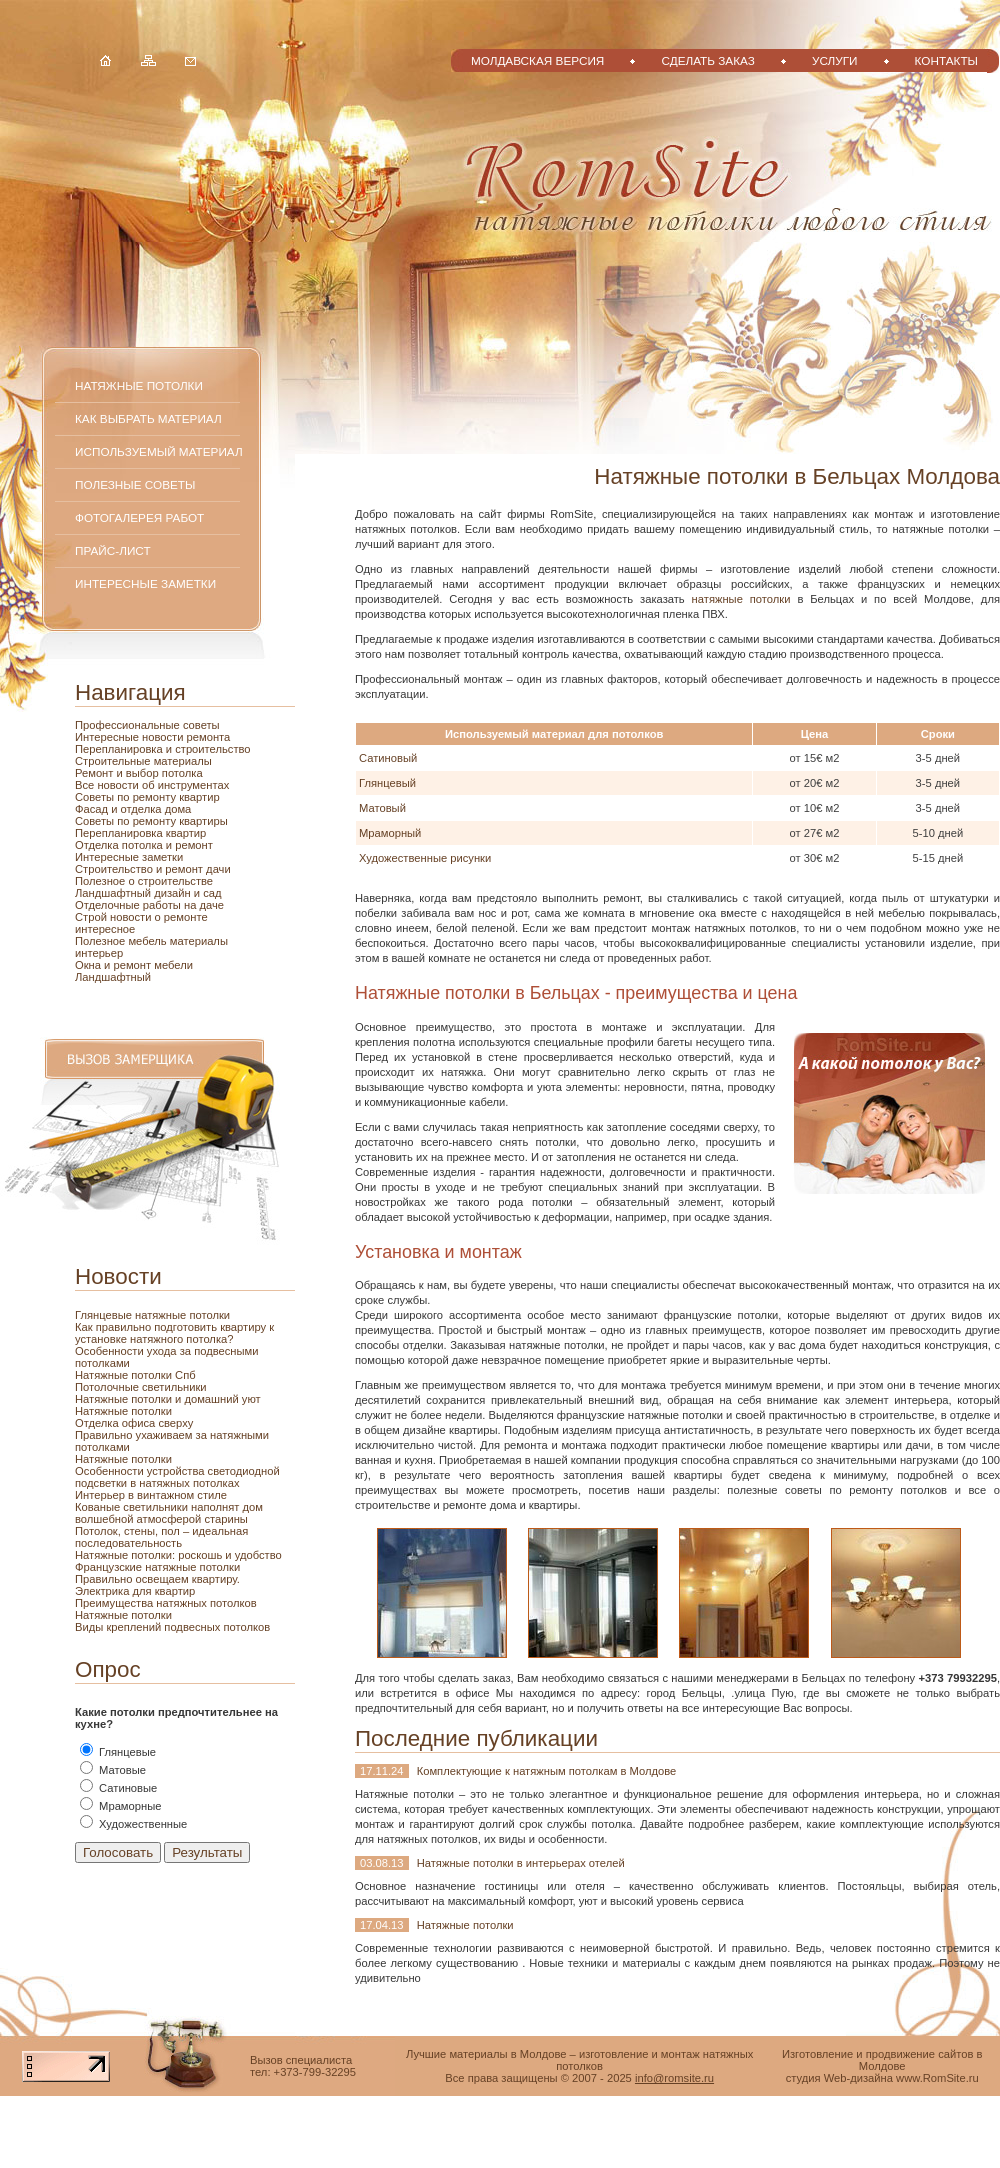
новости (164, 737)
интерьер (99, 953)
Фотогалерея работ (139, 517)
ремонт (133, 965)
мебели (173, 965)
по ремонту (148, 797)
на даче (204, 905)
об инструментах (185, 785)
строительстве (175, 881)
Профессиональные (129, 725)
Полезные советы (135, 484)
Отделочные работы (129, 905)
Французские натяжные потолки (157, 1567)
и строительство (208, 749)
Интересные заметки (145, 583)
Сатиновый (388, 758)
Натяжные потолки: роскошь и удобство (178, 1555)
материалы (183, 761)
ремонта (209, 737)
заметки (162, 857)
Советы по (104, 821)
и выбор (138, 773)
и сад (208, 893)
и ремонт (189, 845)
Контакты (946, 60)
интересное (105, 929)
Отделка (98, 845)
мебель (148, 941)
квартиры (203, 821)
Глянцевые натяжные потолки (152, 1315)
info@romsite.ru (674, 2078)
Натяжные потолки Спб (135, 1375)
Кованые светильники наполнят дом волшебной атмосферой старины (169, 1513)
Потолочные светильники (141, 1387)
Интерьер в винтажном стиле (151, 1495)
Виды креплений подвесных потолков (172, 1627)
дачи (218, 869)
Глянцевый (387, 783)
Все (86, 785)
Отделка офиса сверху (134, 1423)
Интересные (108, 737)
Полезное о (106, 881)
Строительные (114, 761)
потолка (181, 773)
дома (178, 809)
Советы (96, 797)
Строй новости (115, 917)
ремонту (156, 821)
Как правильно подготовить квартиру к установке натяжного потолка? (174, 1333)
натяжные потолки (741, 599)
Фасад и (98, 809)
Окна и (94, 965)
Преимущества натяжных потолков (166, 1603)
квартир (199, 797)
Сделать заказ (707, 60)
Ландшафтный (113, 977)
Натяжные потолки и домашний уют (168, 1399)
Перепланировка (120, 749)
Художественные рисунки (425, 858)
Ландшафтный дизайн (134, 893)
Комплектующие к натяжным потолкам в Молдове (547, 1771)
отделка (143, 809)
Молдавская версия (537, 60)
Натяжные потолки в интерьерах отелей (521, 1863)
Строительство (115, 869)
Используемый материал (159, 451)
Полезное (101, 941)
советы (201, 725)
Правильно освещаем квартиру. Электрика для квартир (157, 1585)
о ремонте (181, 917)
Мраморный (390, 833)
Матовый (382, 808)
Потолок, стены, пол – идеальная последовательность (161, 1537)
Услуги (835, 60)
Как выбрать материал (148, 418)
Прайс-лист (113, 550)
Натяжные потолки (139, 385)
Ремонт (96, 773)
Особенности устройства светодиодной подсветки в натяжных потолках (177, 1477)
